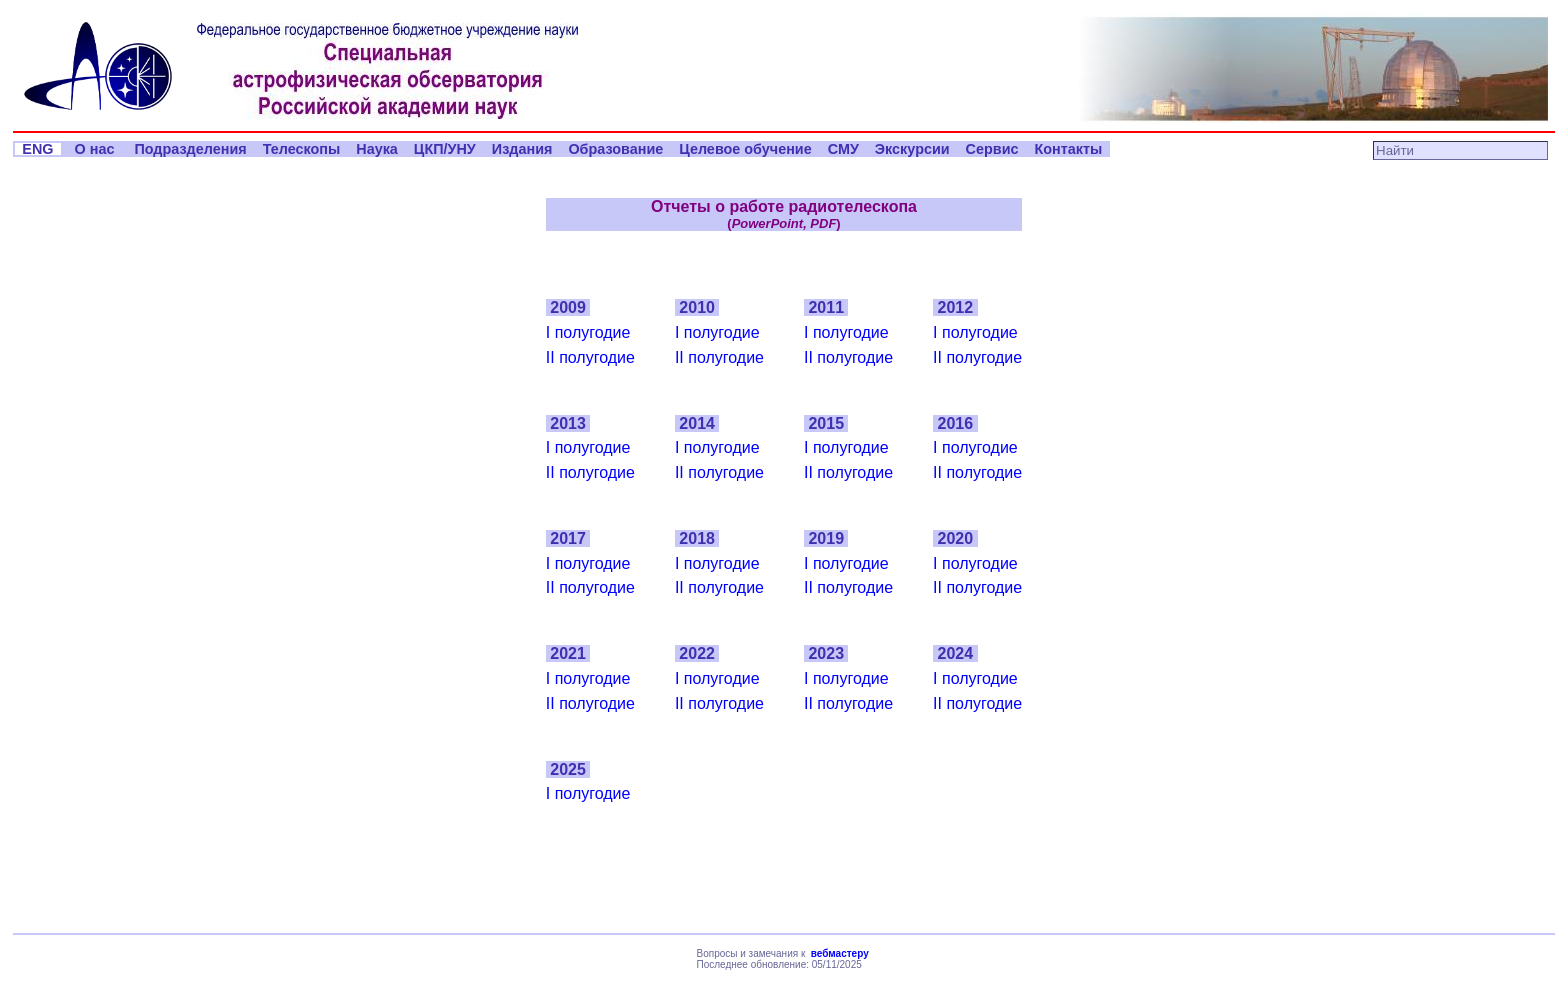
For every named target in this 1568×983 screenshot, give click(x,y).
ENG (37, 149)
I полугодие (588, 332)
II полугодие (590, 357)
